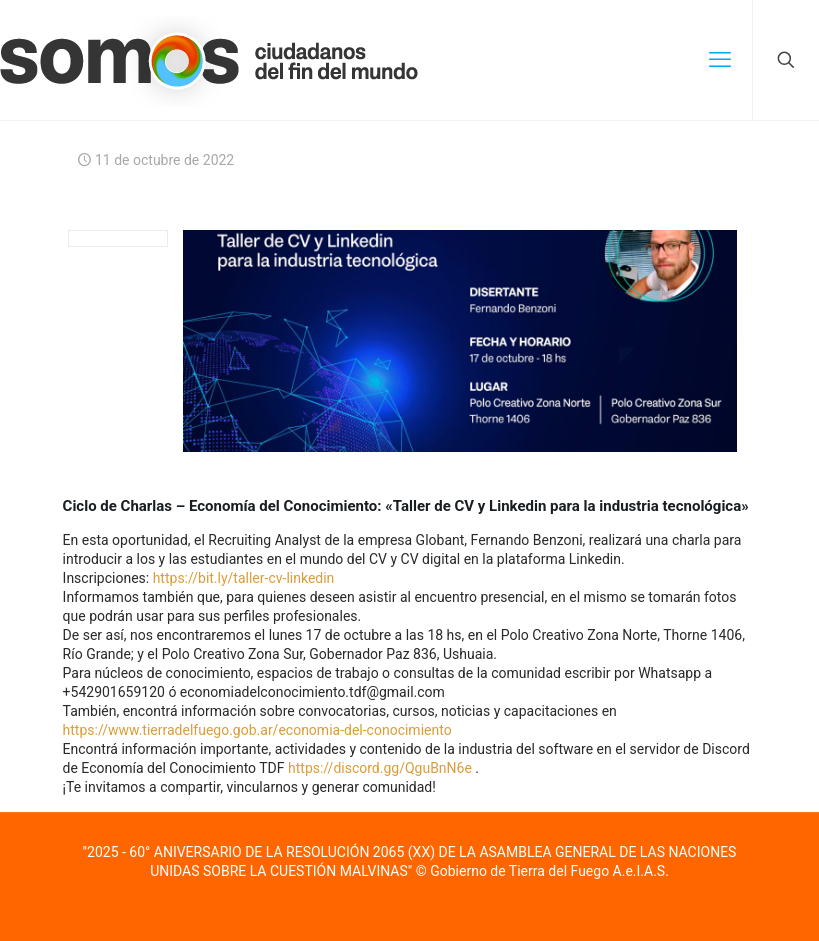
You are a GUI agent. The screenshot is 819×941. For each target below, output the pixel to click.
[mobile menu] (720, 60)
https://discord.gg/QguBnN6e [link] (380, 768)
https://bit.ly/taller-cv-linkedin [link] (244, 578)
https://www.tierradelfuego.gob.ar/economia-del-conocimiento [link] (257, 730)
